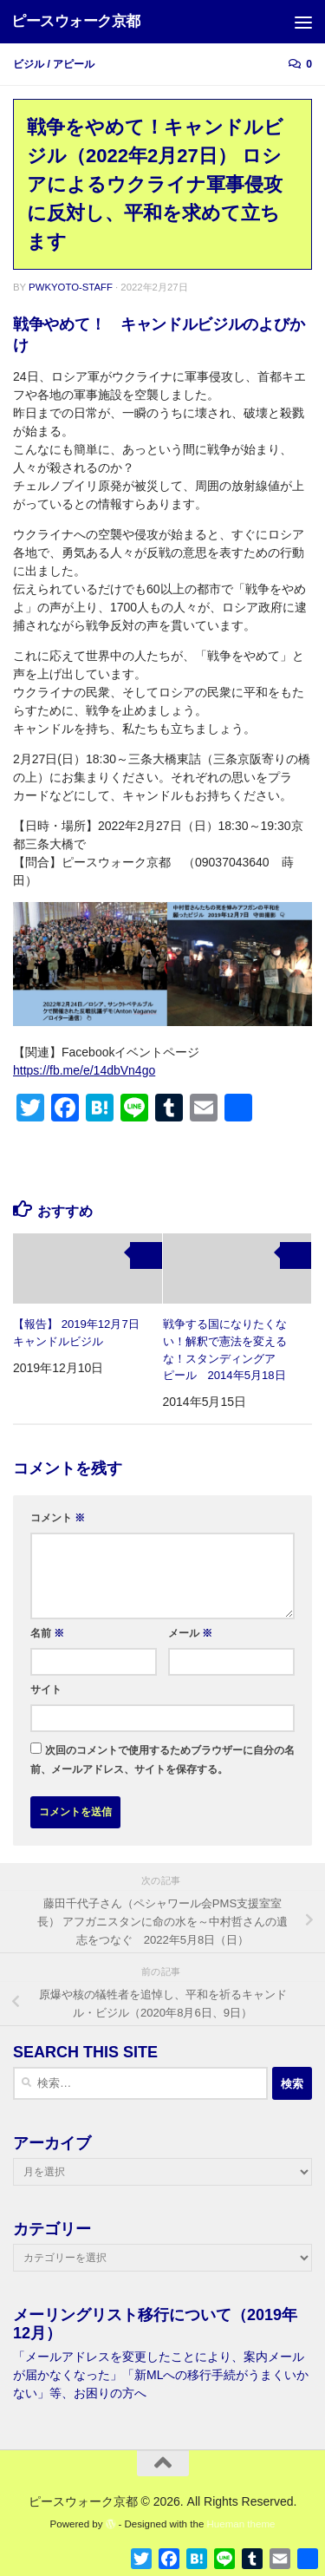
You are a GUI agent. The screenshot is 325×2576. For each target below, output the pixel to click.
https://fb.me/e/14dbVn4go (84, 1070)
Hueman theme (241, 2524)
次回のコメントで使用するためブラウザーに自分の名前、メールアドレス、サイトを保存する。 (162, 1759)
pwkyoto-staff (71, 287)
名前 (47, 1633)
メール (190, 1633)
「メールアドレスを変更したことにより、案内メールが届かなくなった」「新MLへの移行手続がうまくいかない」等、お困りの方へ (161, 2375)
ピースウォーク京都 (75, 21)
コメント (57, 1518)
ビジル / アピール (53, 64)
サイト (46, 1690)
